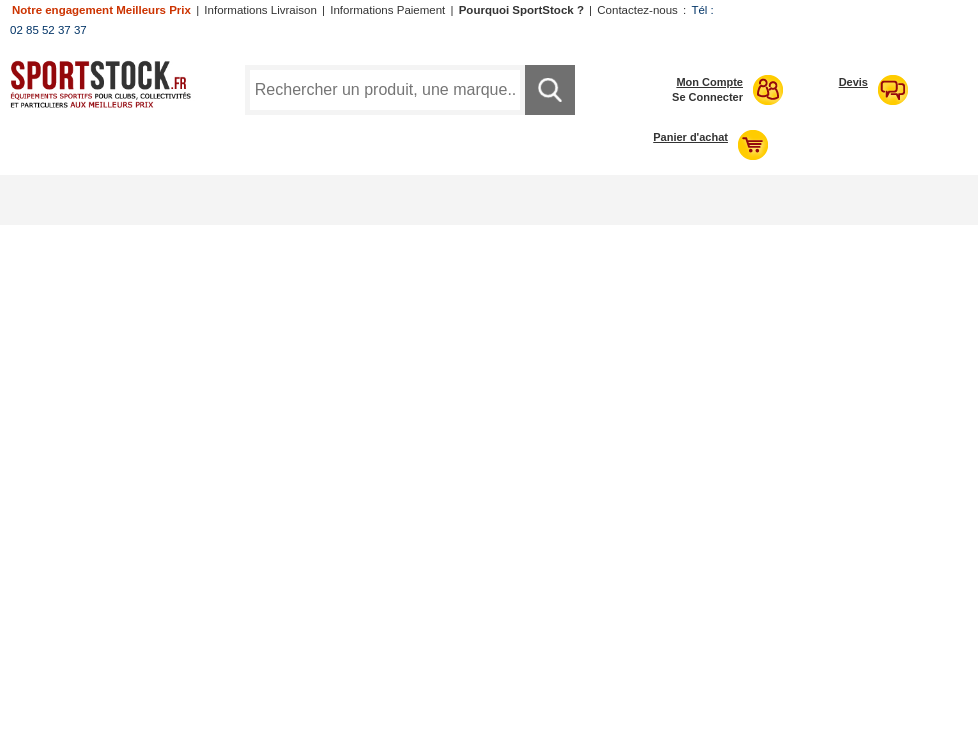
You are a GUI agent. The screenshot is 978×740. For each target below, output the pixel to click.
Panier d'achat (690, 137)
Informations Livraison (260, 10)
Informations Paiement (387, 10)
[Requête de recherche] (385, 90)
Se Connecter (707, 97)
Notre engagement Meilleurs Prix (101, 10)
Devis (853, 82)
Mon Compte (709, 82)
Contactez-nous (637, 10)
